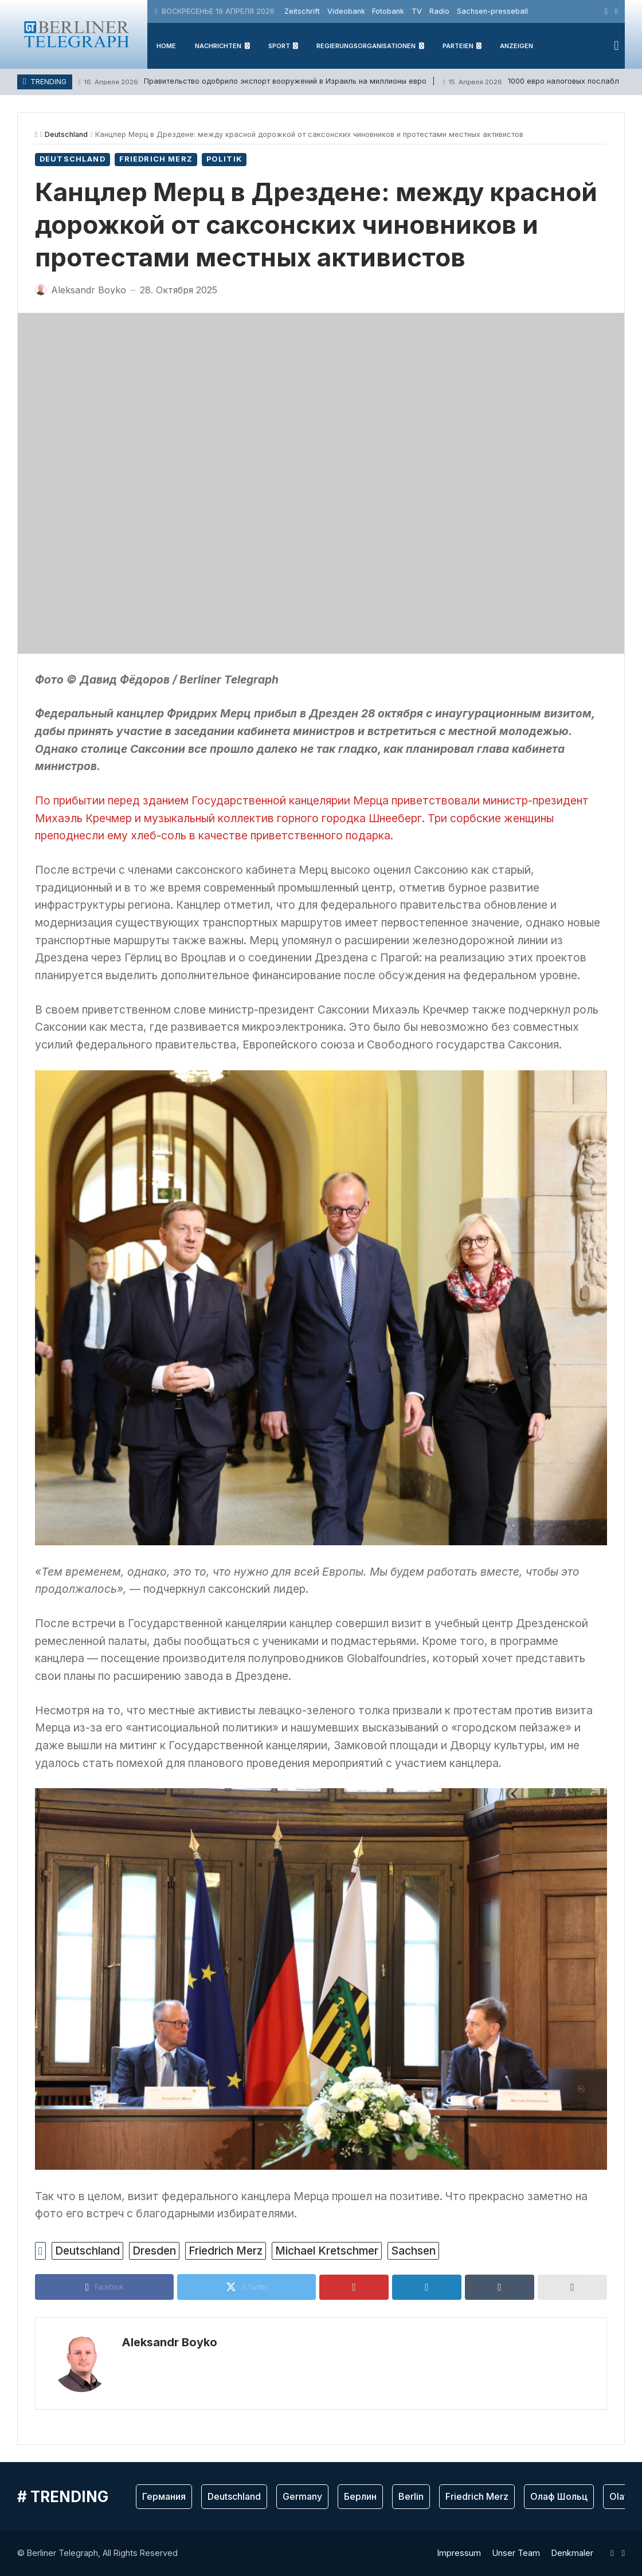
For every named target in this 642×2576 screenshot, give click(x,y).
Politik (224, 159)
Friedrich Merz (156, 159)
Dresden (154, 2250)
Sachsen (413, 2250)
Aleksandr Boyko (169, 2342)
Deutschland (66, 134)
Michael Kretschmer (326, 2250)
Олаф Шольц (559, 2496)
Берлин (360, 2496)
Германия (164, 2496)
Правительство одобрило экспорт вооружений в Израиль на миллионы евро (252, 82)
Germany (302, 2496)
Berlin (411, 2496)
